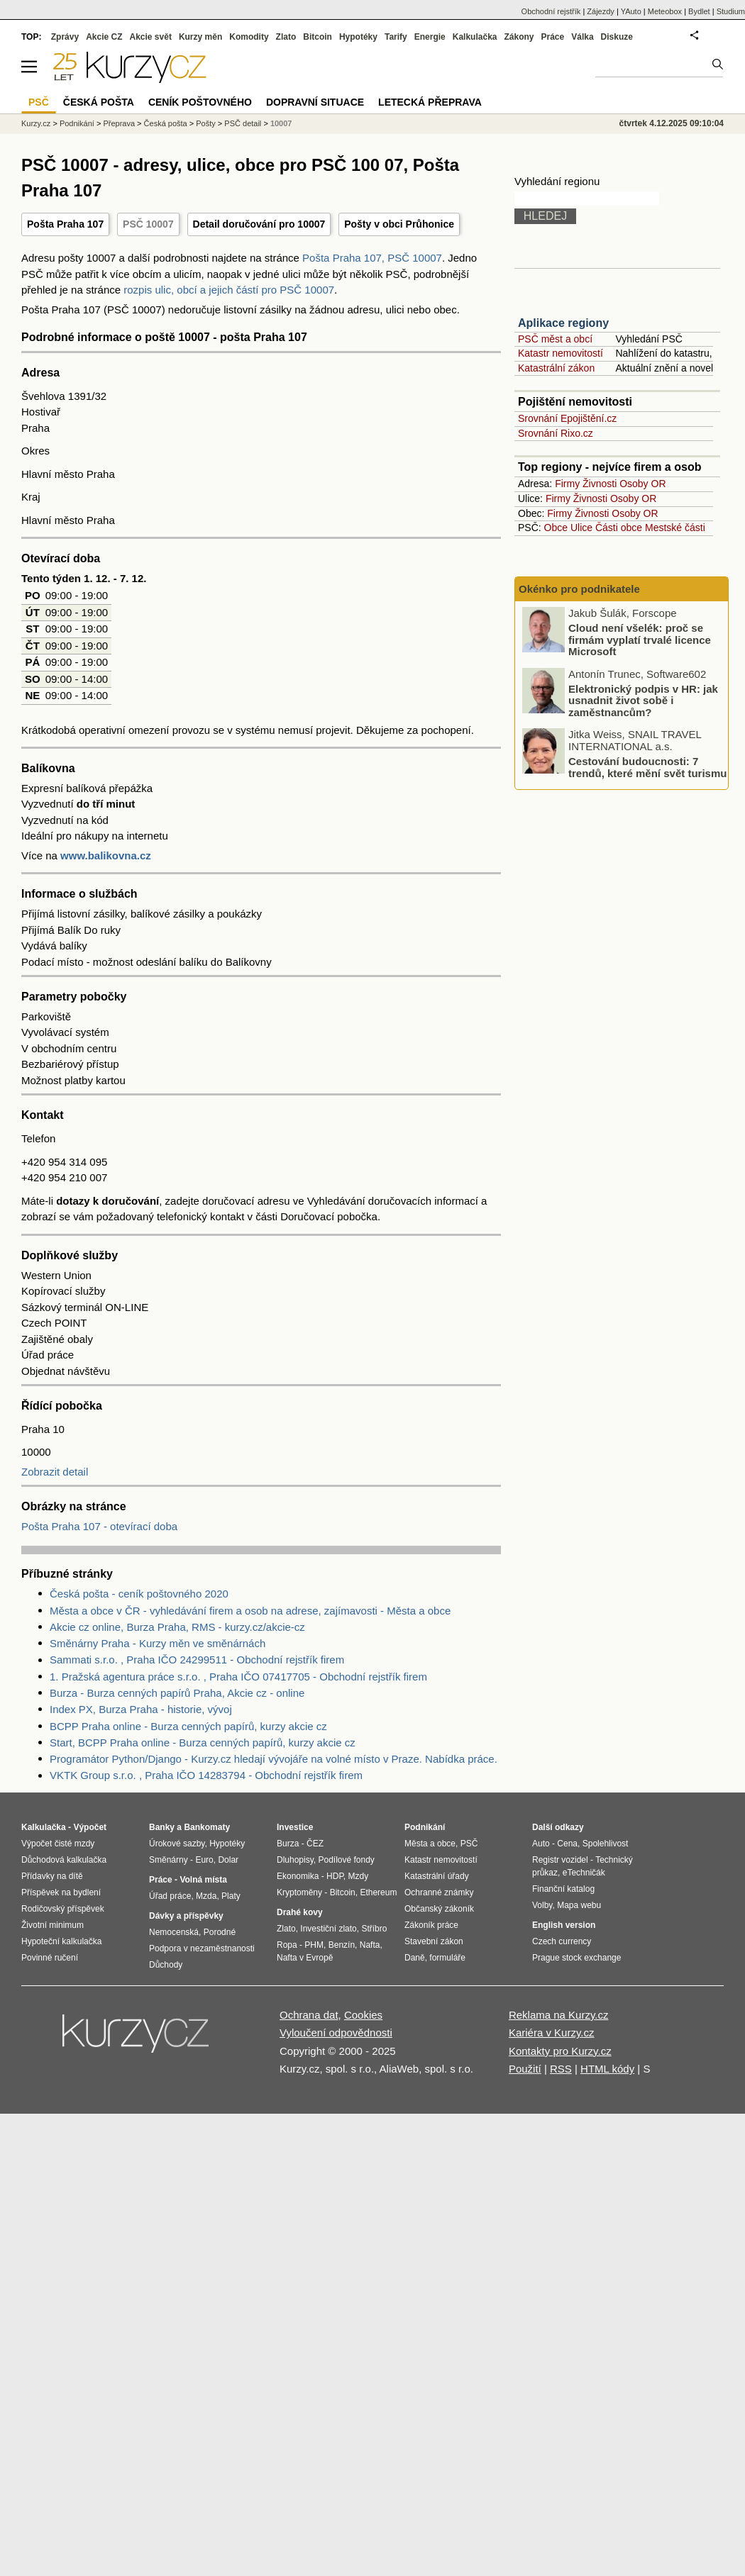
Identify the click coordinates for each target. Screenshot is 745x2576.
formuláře (447, 1958)
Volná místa (203, 1880)
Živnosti (600, 483)
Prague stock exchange (576, 1958)
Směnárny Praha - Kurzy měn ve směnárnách (157, 1643)
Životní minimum (52, 1925)
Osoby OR (642, 483)
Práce (553, 37)
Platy (231, 1896)
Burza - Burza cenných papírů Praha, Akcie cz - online (177, 1693)
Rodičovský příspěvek (62, 1909)
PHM (314, 1945)
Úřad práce (170, 1896)
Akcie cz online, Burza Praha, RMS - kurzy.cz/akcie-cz (177, 1627)
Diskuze (617, 37)
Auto (541, 1844)
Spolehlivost (606, 1844)
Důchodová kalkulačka (63, 1860)
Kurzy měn (200, 37)
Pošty (206, 123)
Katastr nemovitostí (560, 353)
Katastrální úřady (436, 1876)
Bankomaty (207, 1827)
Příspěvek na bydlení (61, 1892)
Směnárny (168, 1860)
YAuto (631, 11)
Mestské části (675, 527)
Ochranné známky (438, 1892)
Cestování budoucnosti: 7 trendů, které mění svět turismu (647, 767)
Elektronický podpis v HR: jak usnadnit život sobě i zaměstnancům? (643, 700)
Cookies (363, 2015)
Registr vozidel (560, 1860)
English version (563, 1925)
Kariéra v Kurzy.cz (552, 2032)
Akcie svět (151, 37)
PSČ (38, 102)
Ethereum (378, 1892)
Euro (204, 1860)
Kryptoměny (299, 1892)
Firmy (567, 483)
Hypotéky (358, 37)
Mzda (206, 1896)
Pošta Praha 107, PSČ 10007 (372, 258)
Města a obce (430, 1844)
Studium (731, 11)
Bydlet (699, 11)
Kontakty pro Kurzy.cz (560, 2051)
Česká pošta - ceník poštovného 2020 (139, 1594)
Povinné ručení (49, 1958)
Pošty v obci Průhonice (399, 224)
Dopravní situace (315, 102)
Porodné (220, 1932)
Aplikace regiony (563, 323)
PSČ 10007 (148, 224)
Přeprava (119, 123)
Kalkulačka (475, 37)
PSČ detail (242, 123)
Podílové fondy (346, 1860)
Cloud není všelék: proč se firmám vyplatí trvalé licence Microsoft (639, 639)
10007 (281, 123)
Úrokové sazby (176, 1844)
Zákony (519, 37)
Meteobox (665, 11)
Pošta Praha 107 (65, 224)
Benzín (342, 1945)
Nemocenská (174, 1932)
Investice (295, 1827)
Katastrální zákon (556, 368)
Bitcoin (317, 37)
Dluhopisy (295, 1860)
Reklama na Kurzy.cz (559, 2015)
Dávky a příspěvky (186, 1916)
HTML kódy (607, 2069)
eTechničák (584, 1873)
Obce (556, 527)
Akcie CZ (104, 37)
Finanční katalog (563, 1889)
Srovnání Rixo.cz (555, 433)
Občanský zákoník (439, 1909)
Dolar (228, 1860)
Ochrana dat (309, 2015)
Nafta (370, 1945)
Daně (414, 1958)
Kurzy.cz (35, 123)
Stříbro (374, 1929)
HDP (334, 1876)
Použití (525, 2069)
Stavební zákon (433, 1941)
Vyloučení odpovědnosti (336, 2032)
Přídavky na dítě (52, 1876)
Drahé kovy (300, 1912)
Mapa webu (579, 1905)
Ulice (581, 527)
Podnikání (77, 123)
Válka (582, 37)
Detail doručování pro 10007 (259, 224)
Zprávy (65, 37)
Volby (542, 1905)
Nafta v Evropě (305, 1958)
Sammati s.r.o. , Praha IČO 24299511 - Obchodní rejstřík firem (197, 1660)
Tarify (396, 37)
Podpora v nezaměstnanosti (202, 1948)
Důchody (165, 1965)
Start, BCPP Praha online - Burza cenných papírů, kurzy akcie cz (202, 1742)
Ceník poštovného (200, 102)
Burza (288, 1844)
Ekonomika (298, 1876)
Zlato (286, 37)
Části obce (618, 527)
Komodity (248, 37)
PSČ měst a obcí (555, 339)
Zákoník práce (431, 1925)
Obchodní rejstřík (551, 11)
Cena (567, 1844)
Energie (430, 37)
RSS (561, 2069)
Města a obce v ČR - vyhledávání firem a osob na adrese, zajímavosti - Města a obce (250, 1611)
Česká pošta (165, 123)
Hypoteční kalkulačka (61, 1941)
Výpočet (89, 1827)
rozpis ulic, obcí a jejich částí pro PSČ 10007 (228, 290)
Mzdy (358, 1876)
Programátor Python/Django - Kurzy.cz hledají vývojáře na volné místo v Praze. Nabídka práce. (273, 1759)
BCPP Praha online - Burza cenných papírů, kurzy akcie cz (188, 1726)
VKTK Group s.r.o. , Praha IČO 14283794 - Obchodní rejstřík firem (206, 1775)
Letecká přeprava (430, 102)
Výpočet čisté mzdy (57, 1844)
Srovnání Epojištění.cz (567, 418)
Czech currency (561, 1941)
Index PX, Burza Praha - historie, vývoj (141, 1709)
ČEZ (315, 1844)
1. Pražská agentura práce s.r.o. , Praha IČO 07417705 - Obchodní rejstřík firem (238, 1677)
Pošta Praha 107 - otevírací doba (99, 1526)
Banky (162, 1827)
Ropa (287, 1945)
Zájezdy (600, 11)
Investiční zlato (328, 1929)
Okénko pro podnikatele (579, 589)
